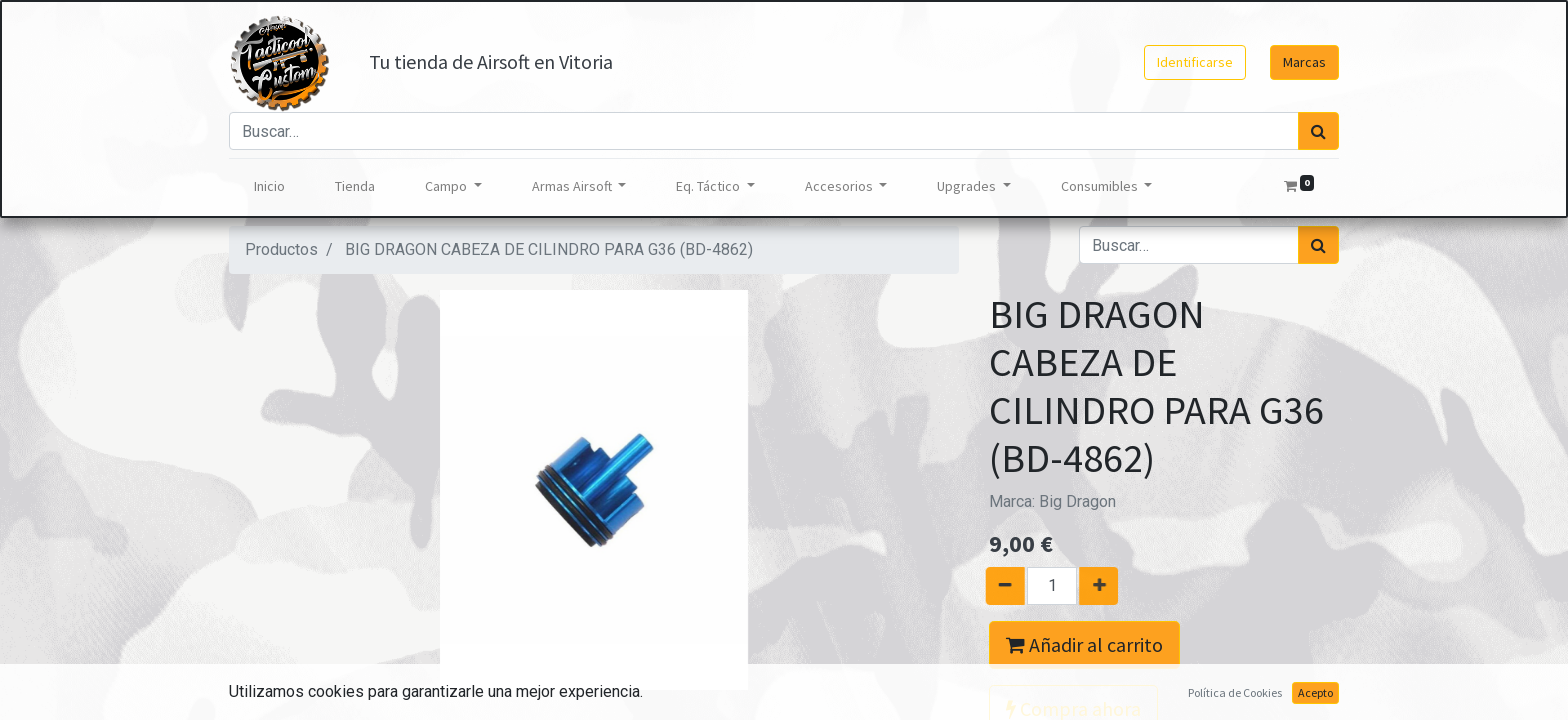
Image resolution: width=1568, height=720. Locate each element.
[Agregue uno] (1107, 586)
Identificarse (1195, 62)
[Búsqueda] (1318, 131)
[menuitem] (269, 186)
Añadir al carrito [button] (1084, 644)
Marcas (1304, 62)
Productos (281, 249)
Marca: (1052, 501)
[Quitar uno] (996, 586)
